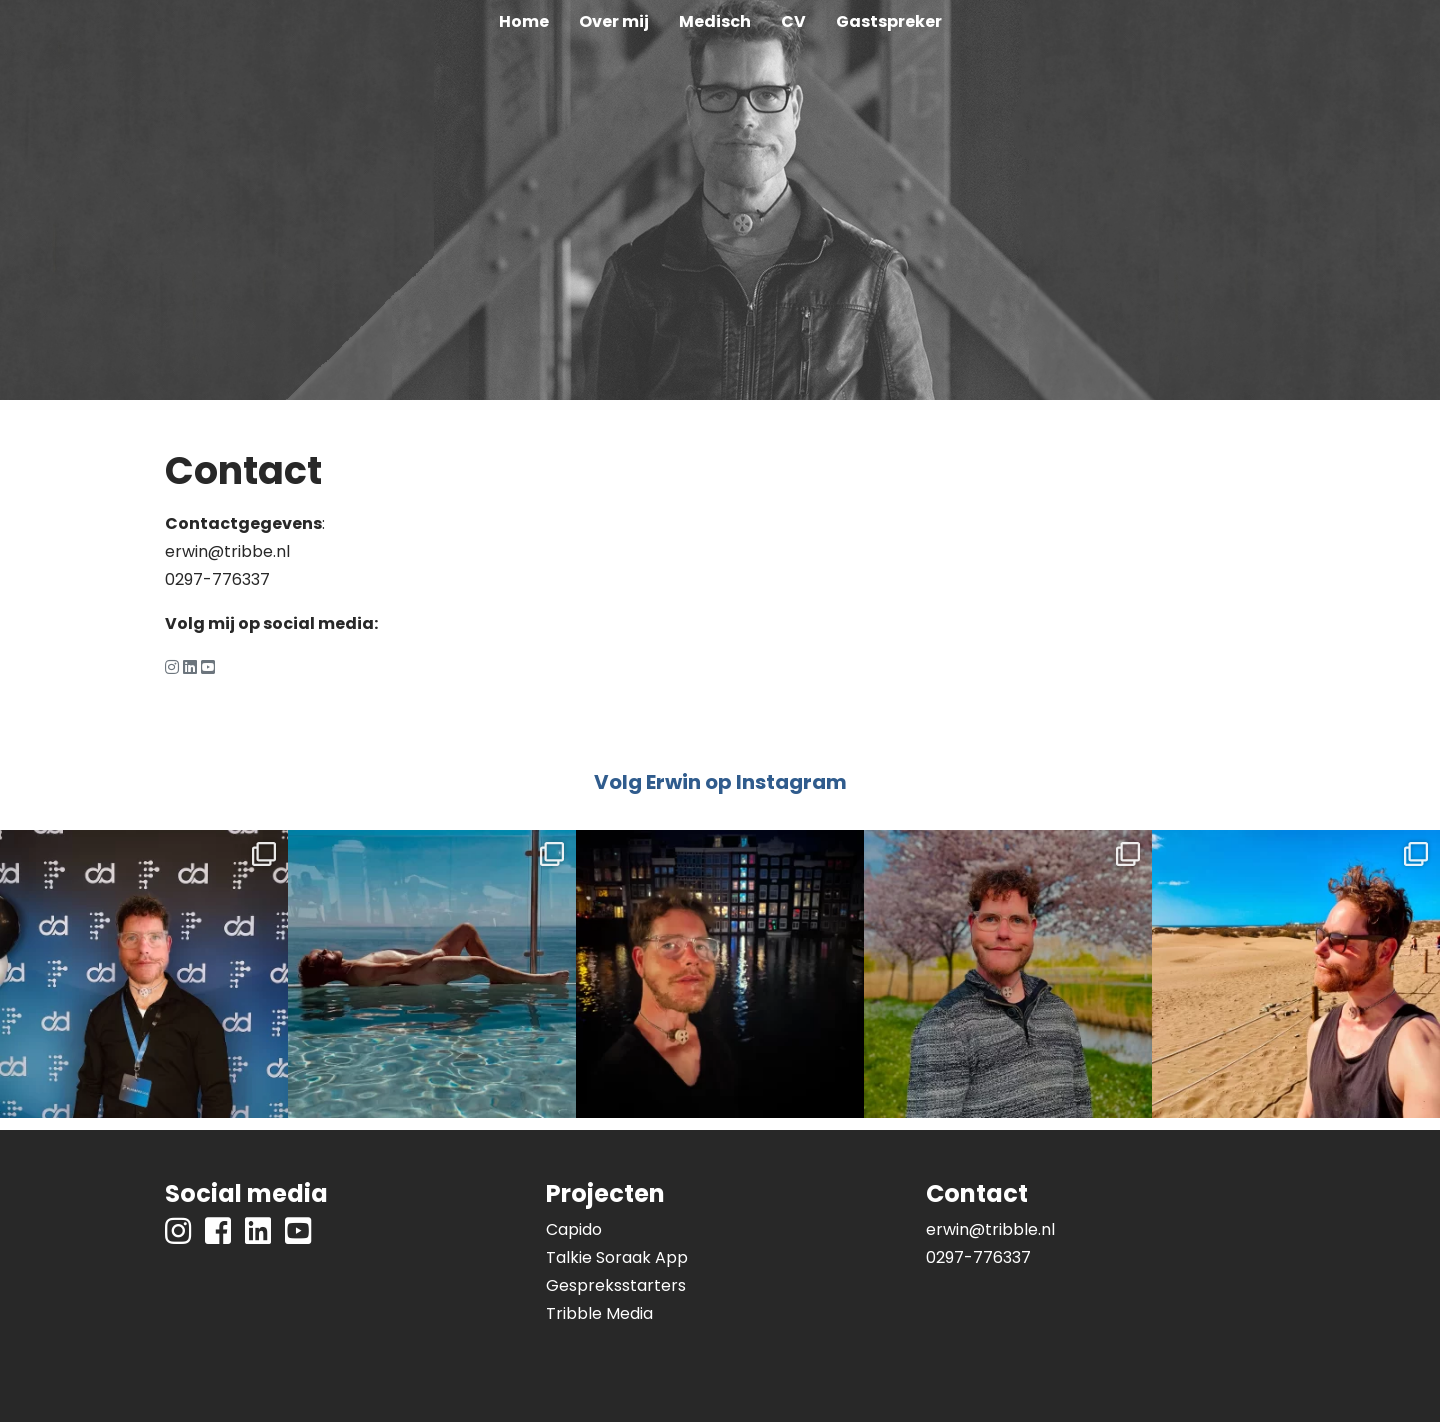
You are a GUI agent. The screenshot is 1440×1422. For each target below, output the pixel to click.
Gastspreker (889, 21)
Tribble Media (599, 1313)
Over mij (614, 21)
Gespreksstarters (616, 1285)
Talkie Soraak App (617, 1257)
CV (793, 21)
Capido (574, 1229)
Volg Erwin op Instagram (720, 782)
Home (524, 21)
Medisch (715, 21)
